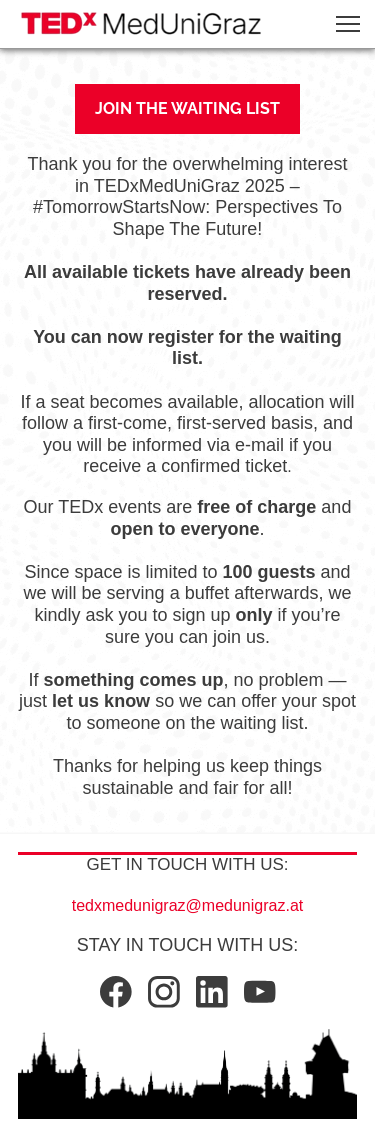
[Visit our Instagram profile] (164, 992)
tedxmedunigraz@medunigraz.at (187, 905)
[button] (348, 24)
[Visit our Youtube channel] (260, 992)
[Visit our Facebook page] (116, 992)
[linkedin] (212, 992)
